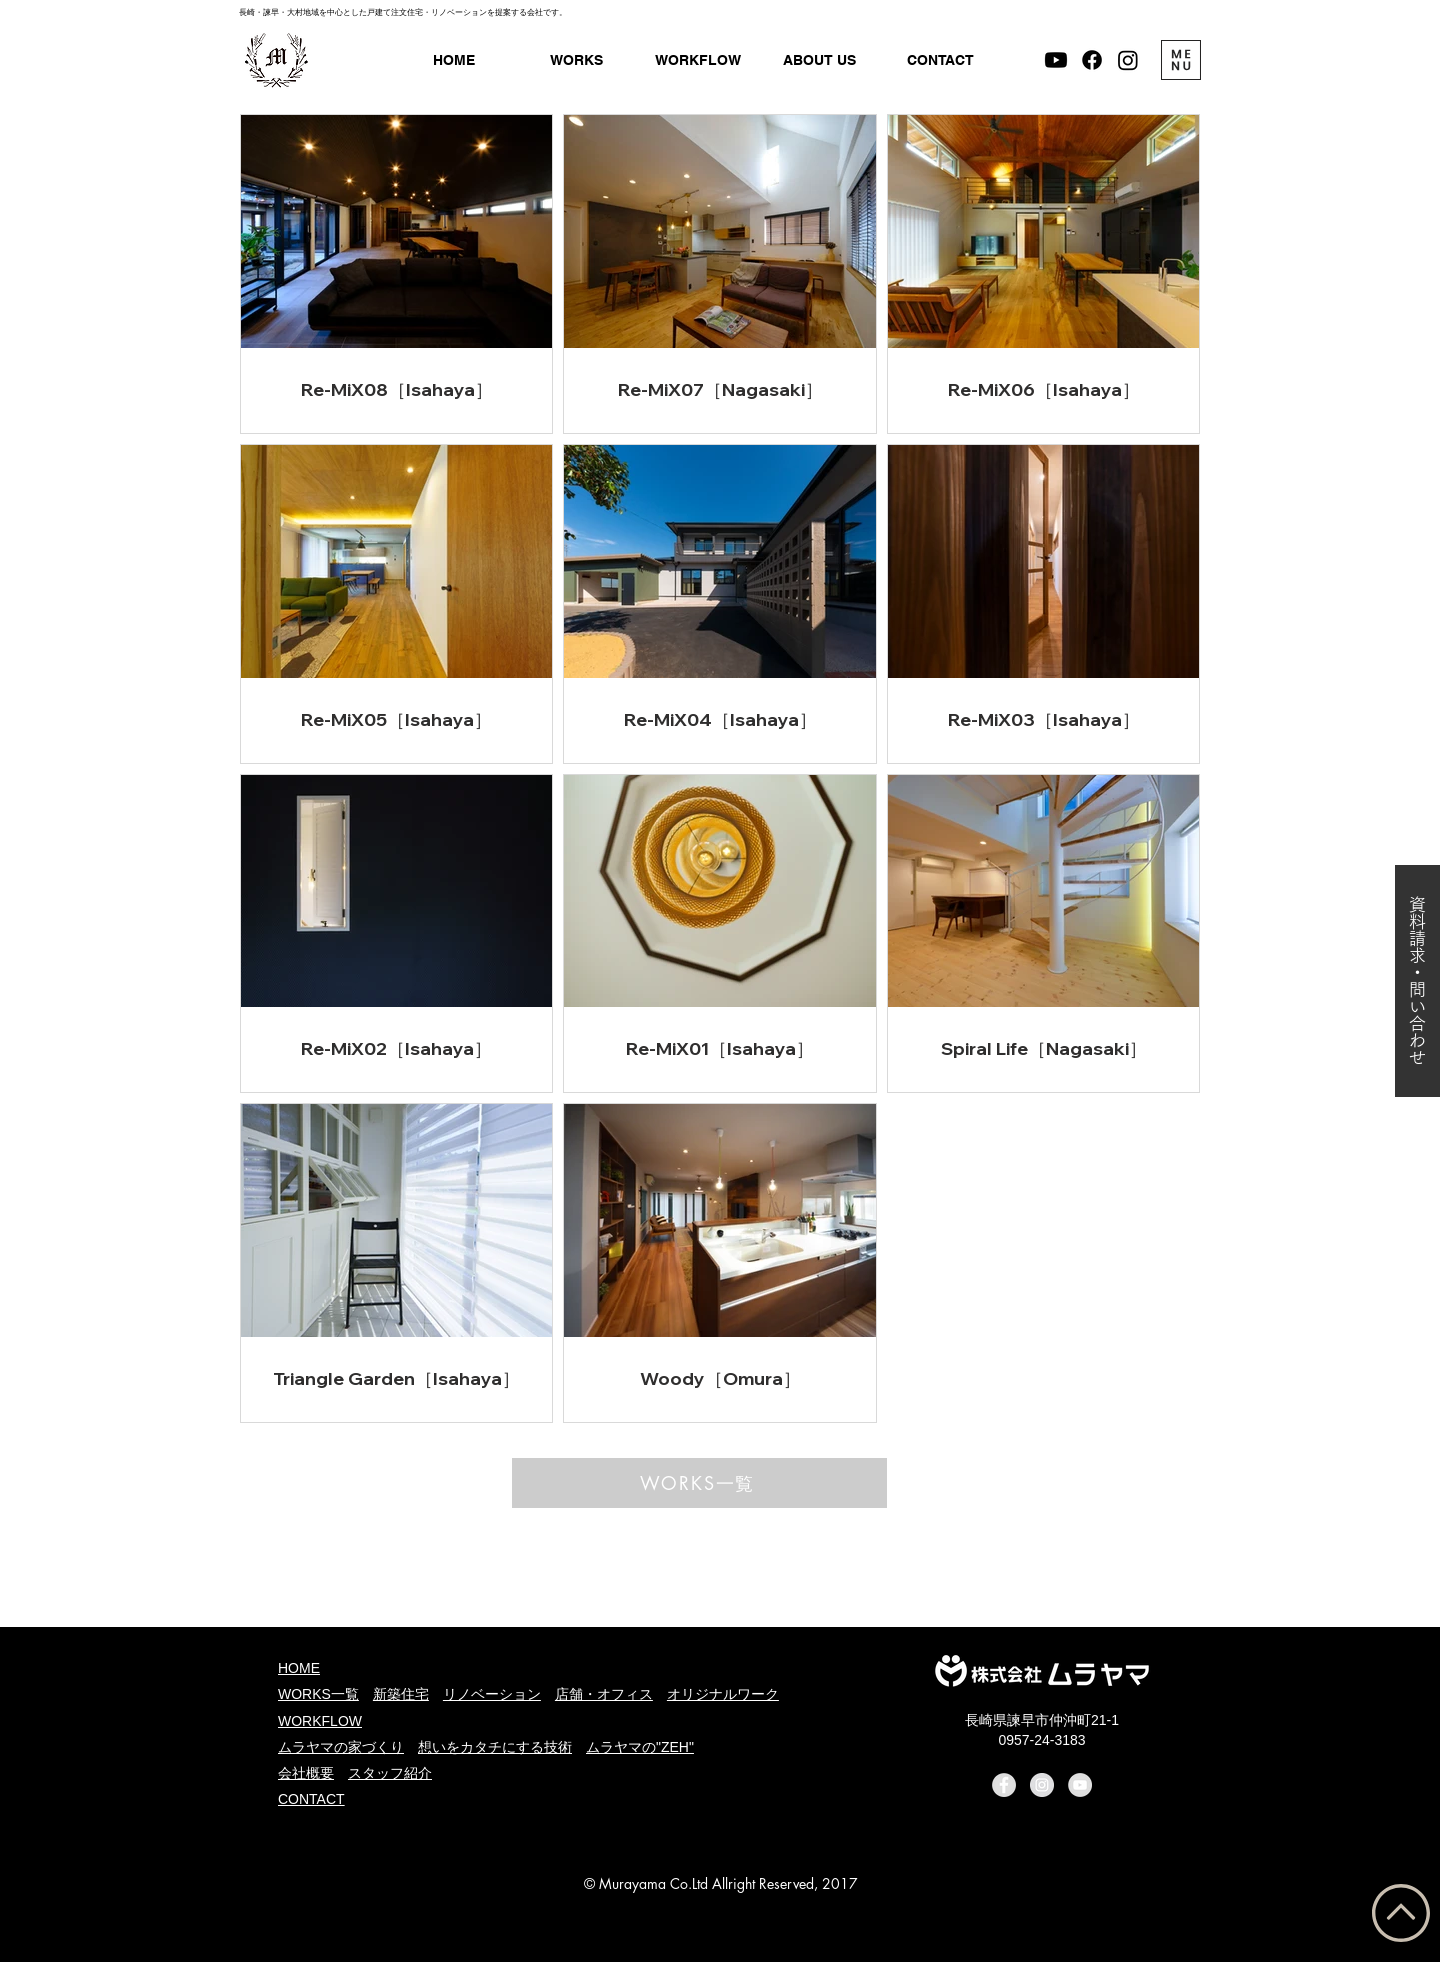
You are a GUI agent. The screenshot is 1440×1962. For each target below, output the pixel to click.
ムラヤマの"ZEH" (640, 1747)
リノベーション (492, 1694)
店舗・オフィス (604, 1694)
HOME (299, 1668)
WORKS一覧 (318, 1694)
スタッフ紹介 (390, 1773)
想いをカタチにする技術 (495, 1747)
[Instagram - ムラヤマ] (1128, 60)
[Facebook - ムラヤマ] (1092, 60)
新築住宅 (401, 1694)
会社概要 (306, 1773)
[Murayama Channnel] (1056, 60)
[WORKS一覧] (699, 1483)
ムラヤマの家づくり (341, 1747)
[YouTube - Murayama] (1080, 1785)
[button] (819, 60)
